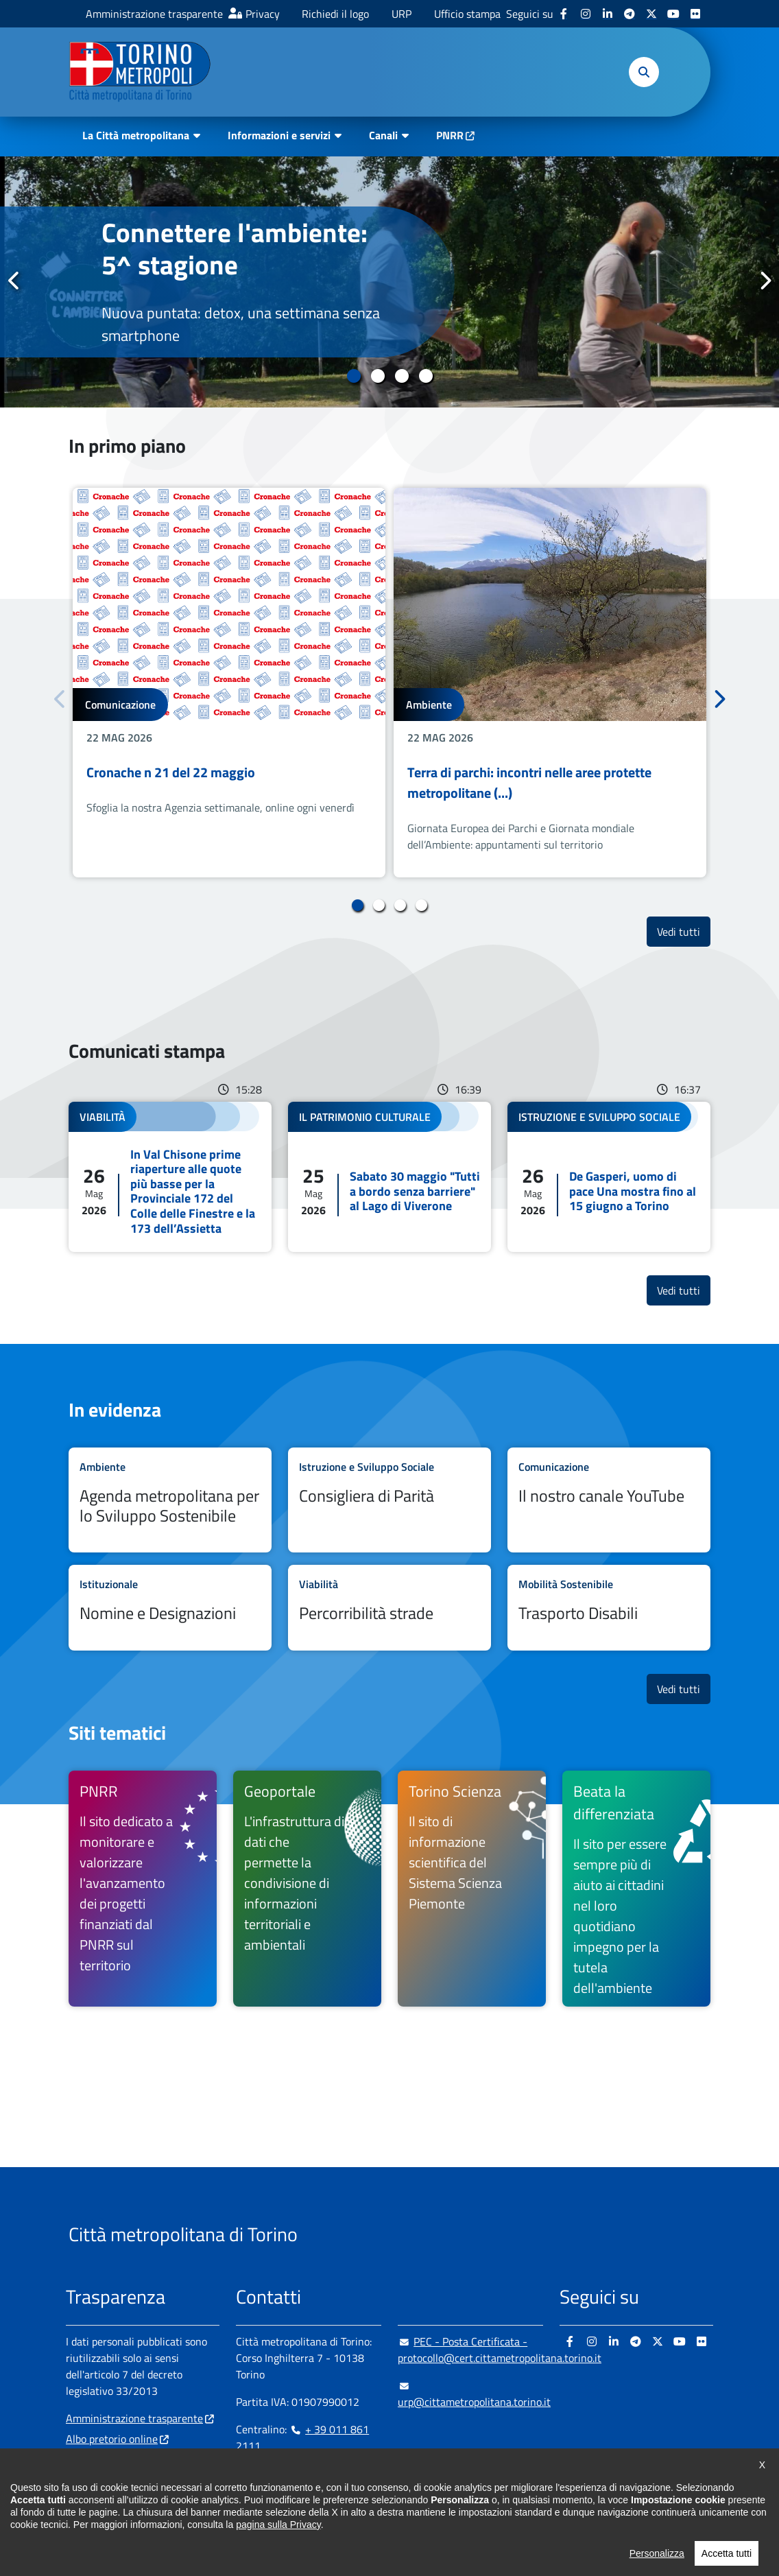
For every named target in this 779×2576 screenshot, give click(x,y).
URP (401, 13)
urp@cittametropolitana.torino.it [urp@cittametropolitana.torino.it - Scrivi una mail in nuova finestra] (474, 2393)
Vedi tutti (683, 931)
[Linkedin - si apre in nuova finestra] (607, 13)
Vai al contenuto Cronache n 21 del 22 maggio (229, 683)
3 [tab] (401, 376)
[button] (644, 72)
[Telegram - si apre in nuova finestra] (629, 13)
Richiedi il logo (335, 13)
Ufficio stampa (467, 13)
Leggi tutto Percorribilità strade (389, 1608)
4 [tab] (426, 376)
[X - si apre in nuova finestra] (651, 13)
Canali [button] (383, 135)
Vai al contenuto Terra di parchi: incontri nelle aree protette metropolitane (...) (549, 683)
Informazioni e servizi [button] (279, 135)
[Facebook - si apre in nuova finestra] (564, 13)
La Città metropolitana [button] (135, 135)
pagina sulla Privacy (278, 2564)
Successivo (764, 281)
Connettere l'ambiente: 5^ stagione (234, 248)
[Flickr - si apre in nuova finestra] (695, 13)
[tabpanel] (389, 281)
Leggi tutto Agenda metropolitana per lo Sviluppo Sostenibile (170, 1499)
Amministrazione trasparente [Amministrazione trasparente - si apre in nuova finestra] (154, 13)
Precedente (14, 281)
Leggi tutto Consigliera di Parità (389, 1499)
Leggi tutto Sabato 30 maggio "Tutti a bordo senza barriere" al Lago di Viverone (389, 1177)
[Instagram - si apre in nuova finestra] (585, 13)
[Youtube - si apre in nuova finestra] (673, 13)
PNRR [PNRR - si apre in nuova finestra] (450, 135)
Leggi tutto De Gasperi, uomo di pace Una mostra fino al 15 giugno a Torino (608, 1177)
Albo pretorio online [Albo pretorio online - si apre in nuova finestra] (112, 2439)
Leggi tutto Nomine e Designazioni (170, 1608)
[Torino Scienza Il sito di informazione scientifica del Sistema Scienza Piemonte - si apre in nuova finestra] (472, 1889)
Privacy (262, 13)
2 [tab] (377, 376)
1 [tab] (353, 376)
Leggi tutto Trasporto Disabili (608, 1608)
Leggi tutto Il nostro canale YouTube (608, 1499)
